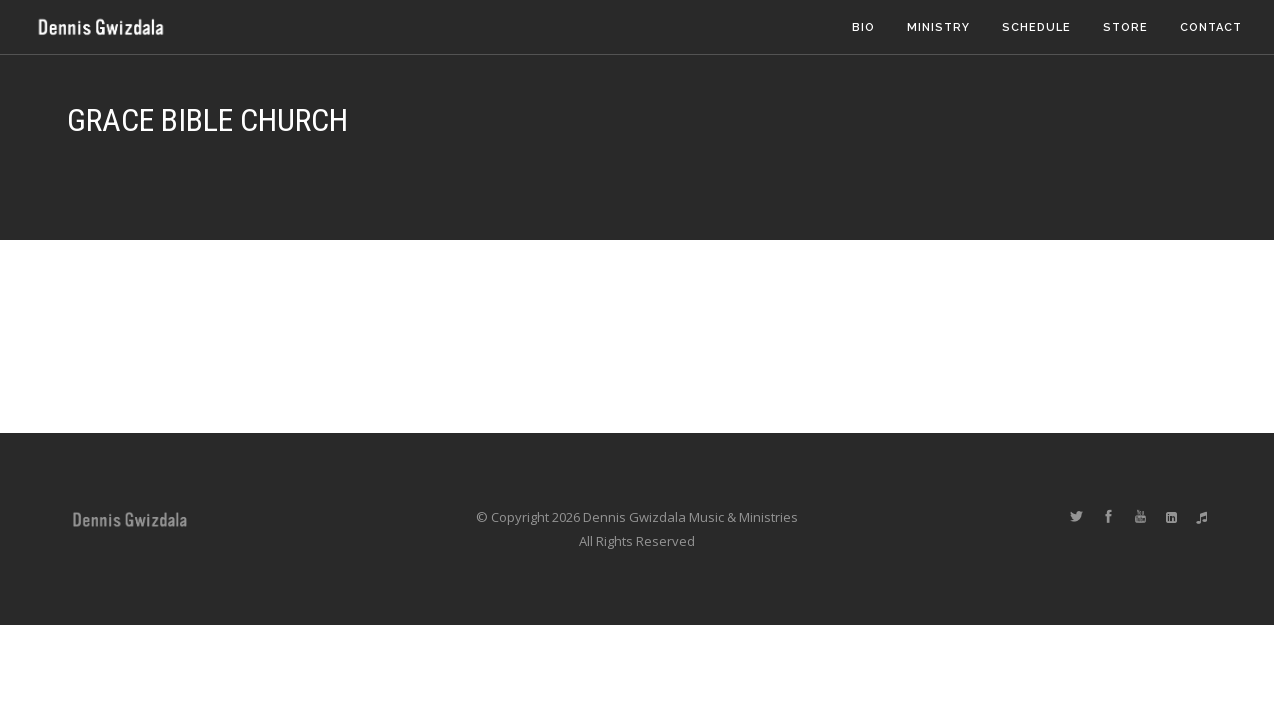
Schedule (1036, 27)
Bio (863, 27)
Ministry (938, 27)
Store (1125, 27)
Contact (1211, 27)
